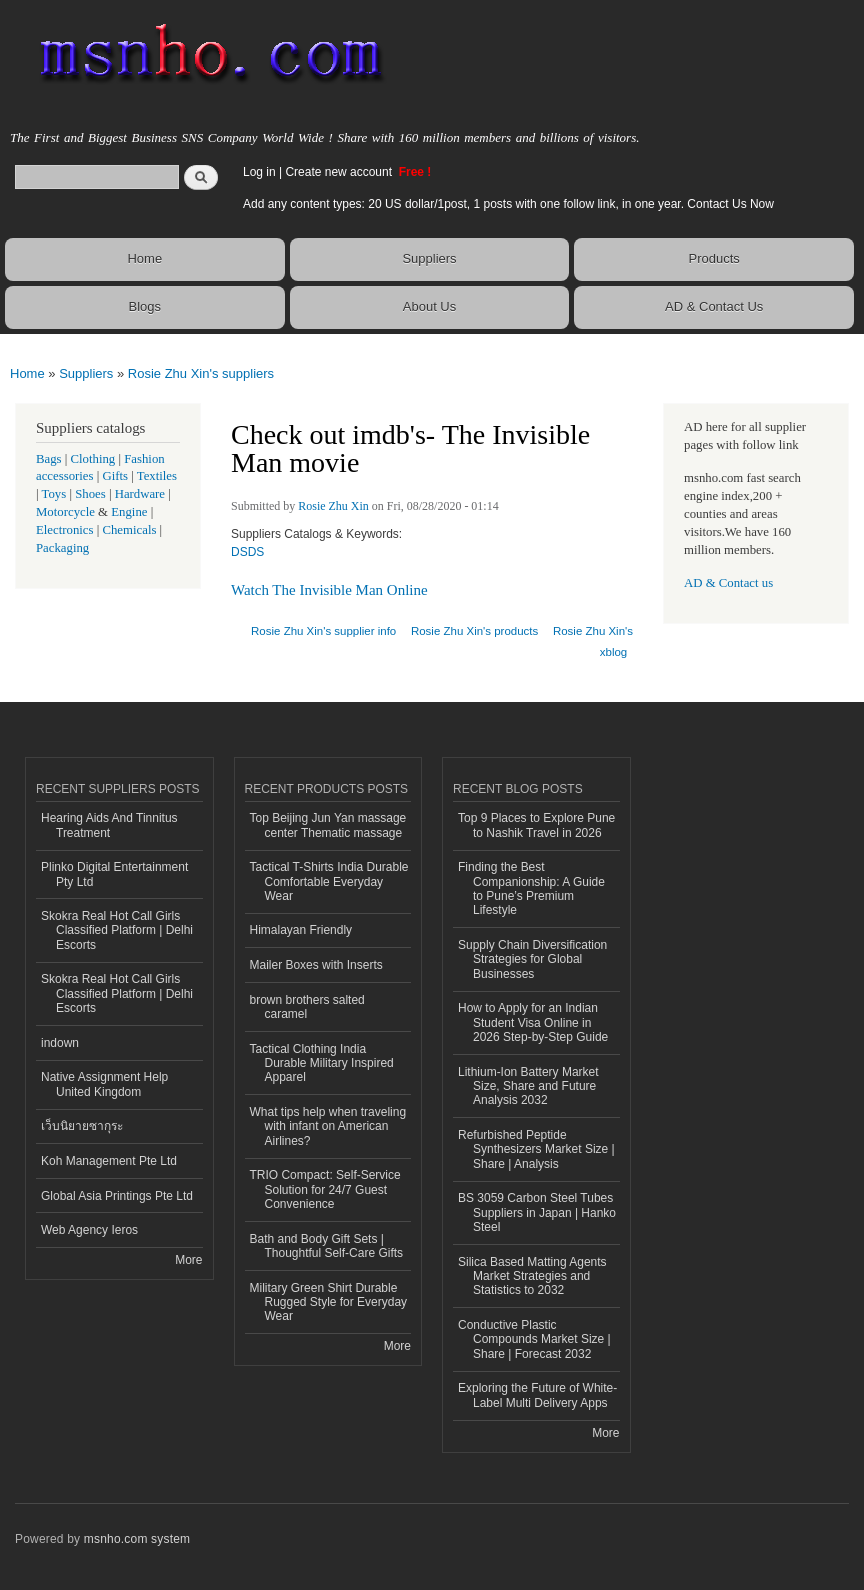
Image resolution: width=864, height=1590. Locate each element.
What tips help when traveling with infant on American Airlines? (328, 1126)
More (188, 1260)
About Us (429, 306)
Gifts (115, 476)
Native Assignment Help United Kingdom (104, 1084)
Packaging (62, 548)
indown (60, 1043)
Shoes (90, 494)
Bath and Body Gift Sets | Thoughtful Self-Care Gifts (327, 1246)
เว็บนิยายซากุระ (82, 1126)
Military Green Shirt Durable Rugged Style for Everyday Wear (329, 1302)
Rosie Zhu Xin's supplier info (323, 631)
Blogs (145, 306)
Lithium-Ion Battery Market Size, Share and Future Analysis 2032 (528, 1086)
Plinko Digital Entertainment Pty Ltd (114, 874)
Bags (49, 459)
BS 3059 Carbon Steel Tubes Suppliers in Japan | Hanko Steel (537, 1212)
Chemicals (130, 530)
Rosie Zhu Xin (333, 506)
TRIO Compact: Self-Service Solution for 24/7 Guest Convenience (325, 1189)
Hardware (140, 494)
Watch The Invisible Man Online (329, 590)
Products (714, 258)
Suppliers (429, 258)
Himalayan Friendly (301, 930)
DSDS (247, 552)
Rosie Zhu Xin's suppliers (201, 373)
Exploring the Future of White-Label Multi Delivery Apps (537, 1395)
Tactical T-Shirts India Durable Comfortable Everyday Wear (329, 881)
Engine (129, 512)
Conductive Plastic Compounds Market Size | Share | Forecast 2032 (534, 1339)
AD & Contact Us (714, 306)
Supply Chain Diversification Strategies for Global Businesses (532, 959)
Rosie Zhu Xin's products (474, 631)
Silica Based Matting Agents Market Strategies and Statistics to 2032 (532, 1276)
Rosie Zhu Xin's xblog (593, 641)
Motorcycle (65, 512)
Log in (259, 172)
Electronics (65, 530)
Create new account (340, 172)
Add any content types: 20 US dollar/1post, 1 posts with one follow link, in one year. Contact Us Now (508, 204)
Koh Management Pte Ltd (109, 1161)
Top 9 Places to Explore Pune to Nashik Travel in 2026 (536, 825)
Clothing (93, 459)
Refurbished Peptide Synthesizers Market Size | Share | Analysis (536, 1149)
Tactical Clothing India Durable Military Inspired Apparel (322, 1063)
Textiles (157, 476)
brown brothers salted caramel (307, 1007)
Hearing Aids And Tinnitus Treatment (109, 825)
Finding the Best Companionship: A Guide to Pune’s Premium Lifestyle (531, 888)
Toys (54, 494)
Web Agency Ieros (89, 1230)
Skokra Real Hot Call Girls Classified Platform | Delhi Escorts (117, 930)
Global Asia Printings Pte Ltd (117, 1196)
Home (144, 258)
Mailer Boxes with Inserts (316, 965)
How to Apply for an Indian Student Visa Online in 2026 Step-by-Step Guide (533, 1022)
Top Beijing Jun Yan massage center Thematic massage (328, 825)
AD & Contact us (728, 583)
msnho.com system (137, 1539)
